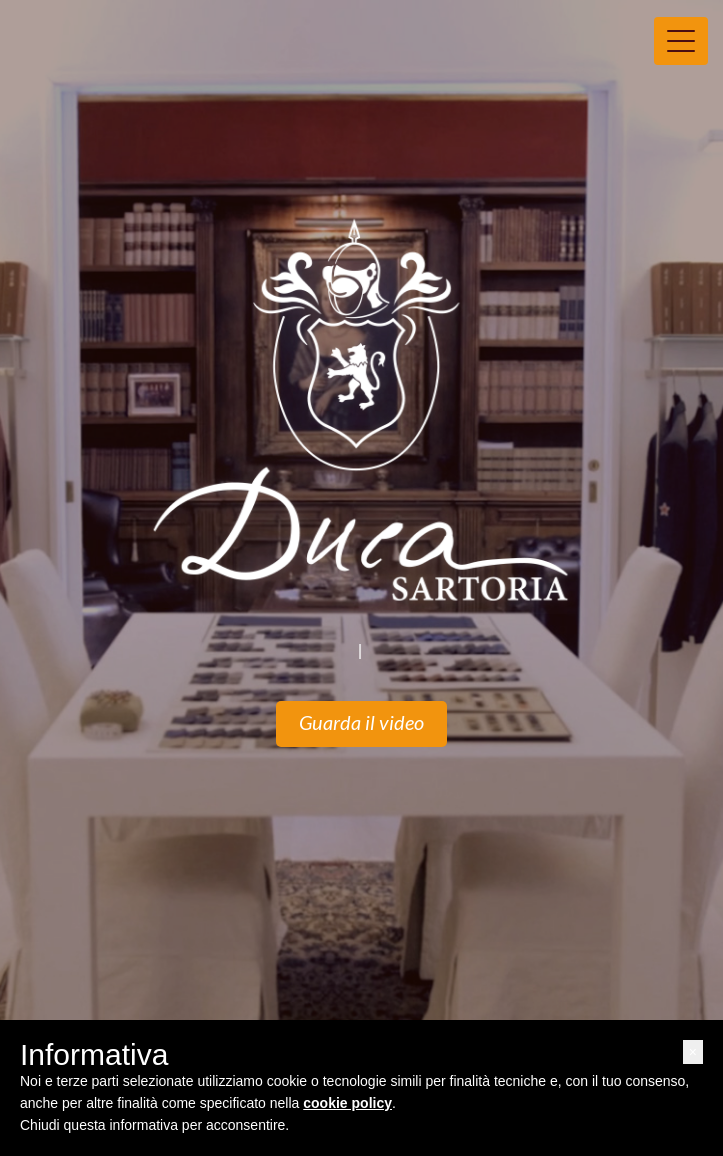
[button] (693, 1052)
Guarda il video (361, 723)
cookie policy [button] (347, 1103)
